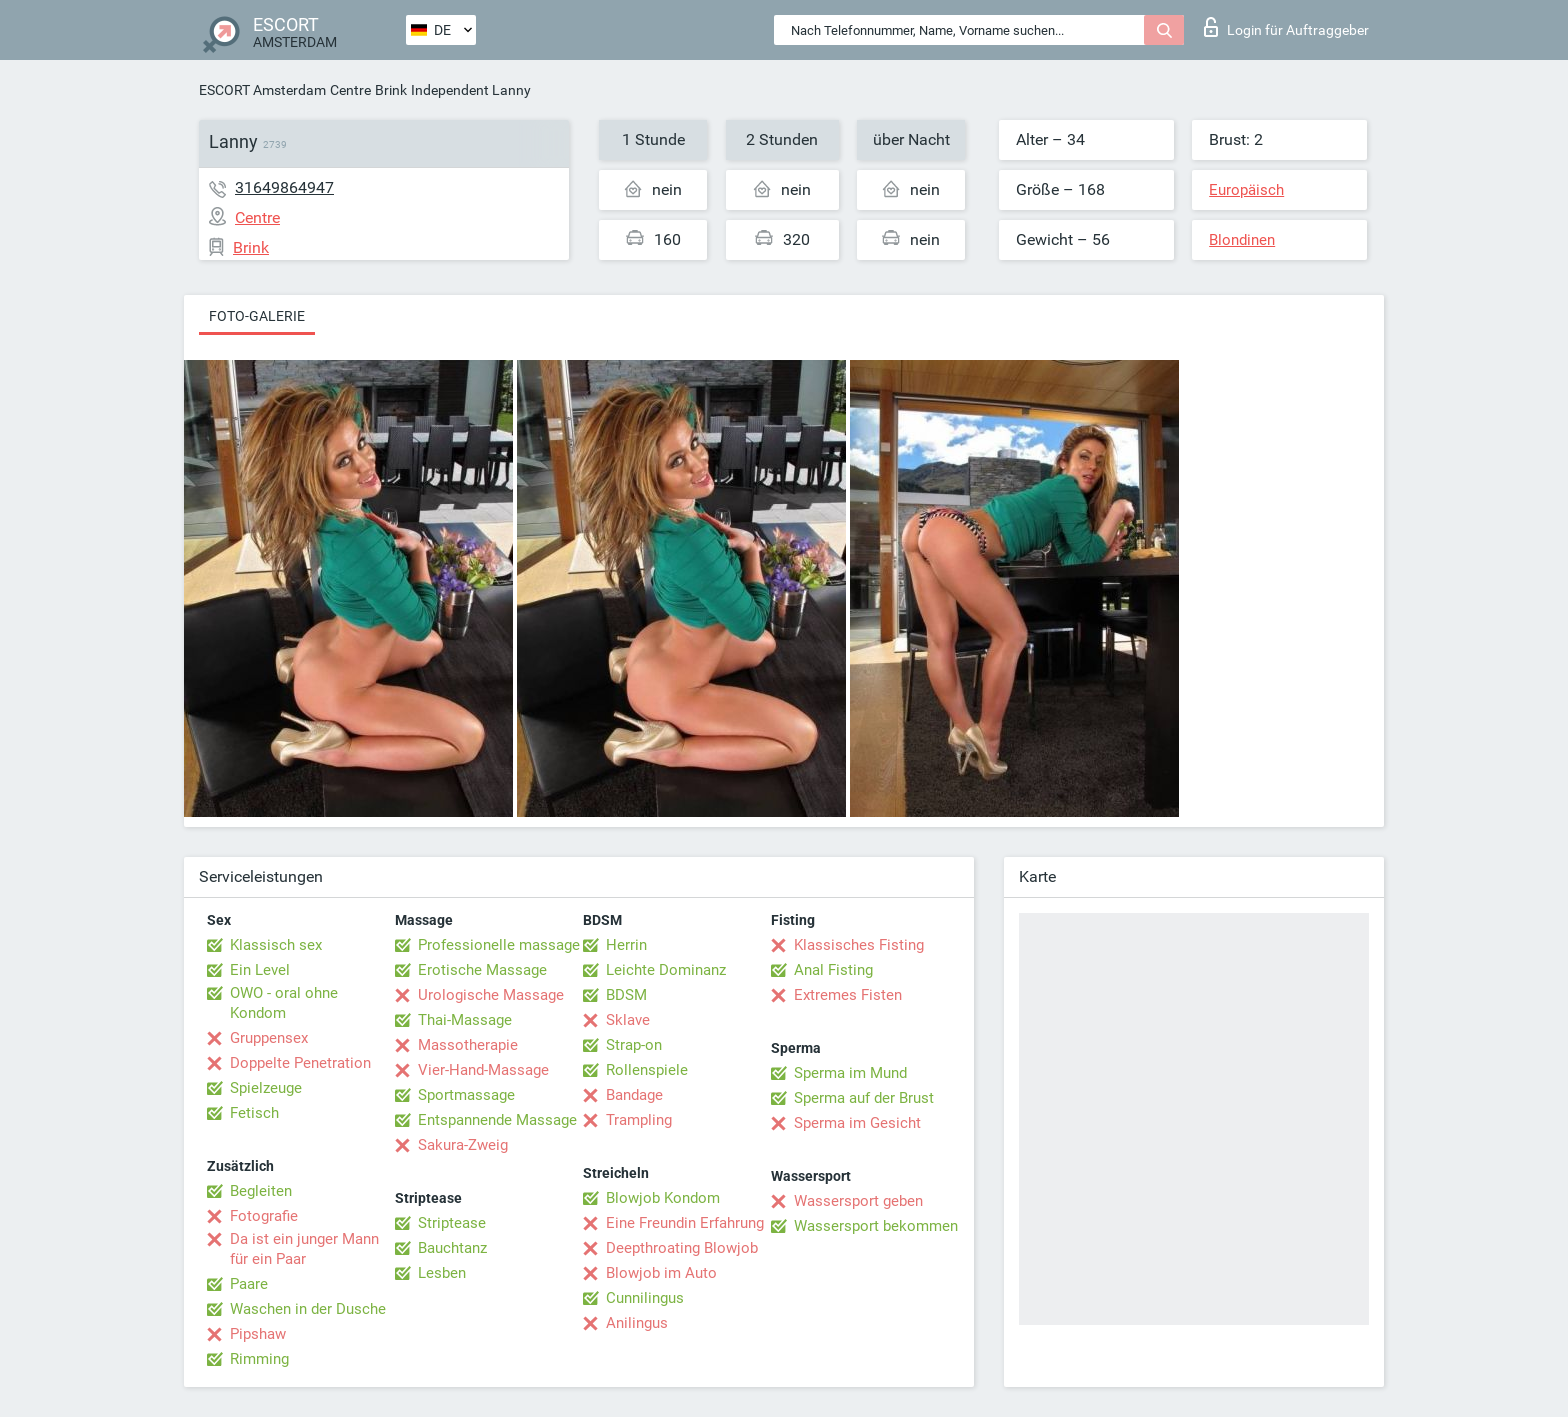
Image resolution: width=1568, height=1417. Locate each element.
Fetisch (254, 1113)
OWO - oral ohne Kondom (284, 1003)
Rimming (259, 1359)
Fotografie (264, 1216)
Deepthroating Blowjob (682, 1248)
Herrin (626, 945)
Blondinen (1242, 240)
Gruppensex (269, 1038)
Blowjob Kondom (663, 1198)
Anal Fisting (833, 970)
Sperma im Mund (850, 1073)
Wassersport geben (858, 1201)
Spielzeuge (266, 1088)
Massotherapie (468, 1045)
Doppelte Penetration (300, 1063)
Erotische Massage (482, 970)
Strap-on (634, 1045)
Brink (391, 90)
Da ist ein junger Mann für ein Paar (304, 1249)
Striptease (452, 1223)
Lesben (442, 1273)
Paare (249, 1284)
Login (1286, 27)
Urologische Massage (491, 995)
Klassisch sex (276, 945)
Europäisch (1246, 190)
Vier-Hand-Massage (483, 1070)
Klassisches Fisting (859, 945)
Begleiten (261, 1191)
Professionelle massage (499, 945)
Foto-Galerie (257, 316)
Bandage (634, 1095)
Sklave (628, 1020)
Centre (350, 90)
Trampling (639, 1120)
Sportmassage (466, 1095)
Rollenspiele (647, 1070)
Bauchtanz (452, 1248)
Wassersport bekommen (876, 1226)
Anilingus (637, 1323)
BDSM (626, 995)
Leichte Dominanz (666, 970)
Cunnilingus (645, 1298)
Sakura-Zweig (463, 1145)
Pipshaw (258, 1334)
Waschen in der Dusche (308, 1309)
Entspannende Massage (497, 1120)
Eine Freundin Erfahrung (685, 1223)
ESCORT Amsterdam (262, 90)
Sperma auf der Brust (864, 1098)
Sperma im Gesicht (857, 1123)
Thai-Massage (465, 1020)
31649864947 (284, 187)
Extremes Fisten (848, 995)
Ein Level (260, 970)
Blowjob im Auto (661, 1273)
